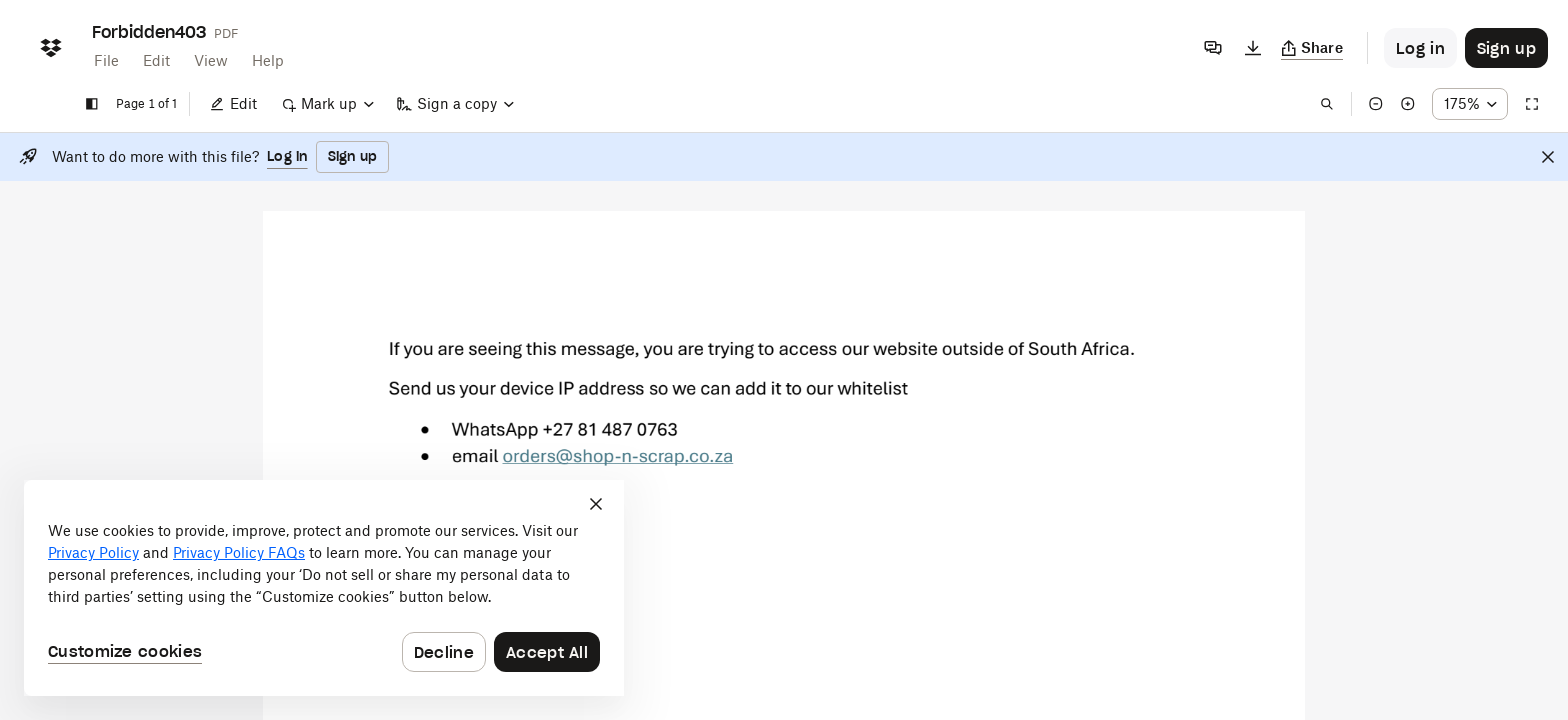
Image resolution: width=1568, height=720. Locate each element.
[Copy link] (1312, 48)
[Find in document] (1327, 104)
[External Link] (617, 463)
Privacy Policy (93, 552)
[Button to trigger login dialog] (1420, 48)
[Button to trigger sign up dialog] (1506, 48)
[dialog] (324, 588)
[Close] (1548, 157)
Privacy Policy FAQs (239, 552)
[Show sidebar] (92, 104)
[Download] (1253, 48)
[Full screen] (1532, 104)
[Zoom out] (1376, 104)
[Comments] (1213, 48)
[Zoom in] (1408, 104)
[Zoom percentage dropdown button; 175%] (1470, 104)
